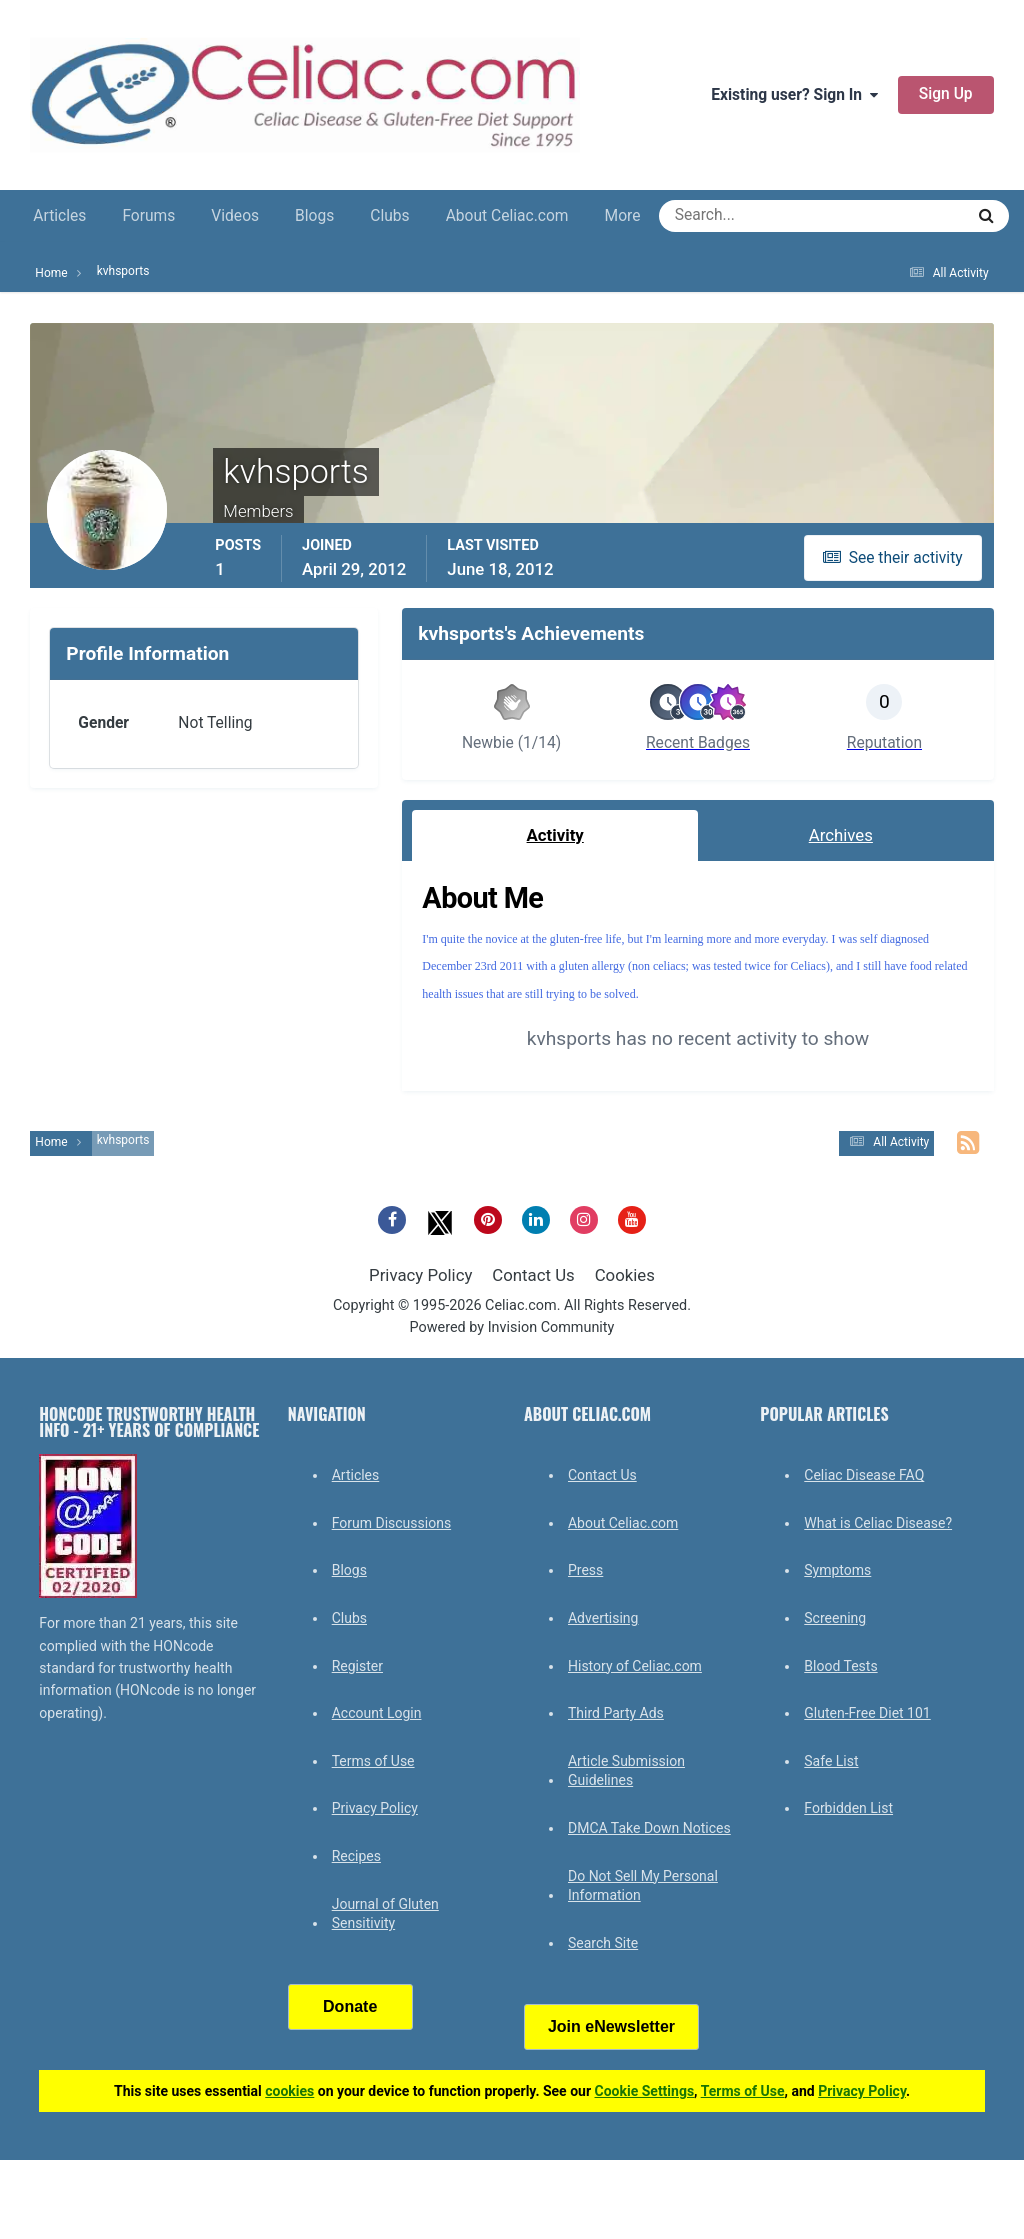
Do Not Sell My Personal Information (643, 1886)
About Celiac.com (507, 216)
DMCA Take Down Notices (649, 1828)
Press (585, 1570)
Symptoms (837, 1570)
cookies (289, 2091)
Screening (835, 1618)
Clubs (389, 216)
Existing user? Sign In (794, 95)
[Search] (739, 216)
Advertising (603, 1618)
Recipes (356, 1856)
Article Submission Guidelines (626, 1771)
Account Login (377, 1713)
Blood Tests (840, 1666)
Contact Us (533, 1275)
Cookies (625, 1275)
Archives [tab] (841, 835)
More (623, 216)
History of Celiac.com (635, 1666)
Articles (59, 216)
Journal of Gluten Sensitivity (385, 1914)
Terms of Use (373, 1761)
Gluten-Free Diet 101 (867, 1713)
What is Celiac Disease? (878, 1523)
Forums (148, 216)
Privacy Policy (420, 1275)
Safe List (831, 1761)
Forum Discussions (391, 1523)
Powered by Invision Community (512, 1327)
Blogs (314, 216)
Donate (350, 2006)
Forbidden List (848, 1808)
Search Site (603, 1943)
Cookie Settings (645, 2091)
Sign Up (946, 94)
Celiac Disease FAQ (864, 1475)
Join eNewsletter (611, 2026)
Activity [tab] (555, 835)
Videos (235, 216)
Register (357, 1666)
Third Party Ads (616, 1713)
